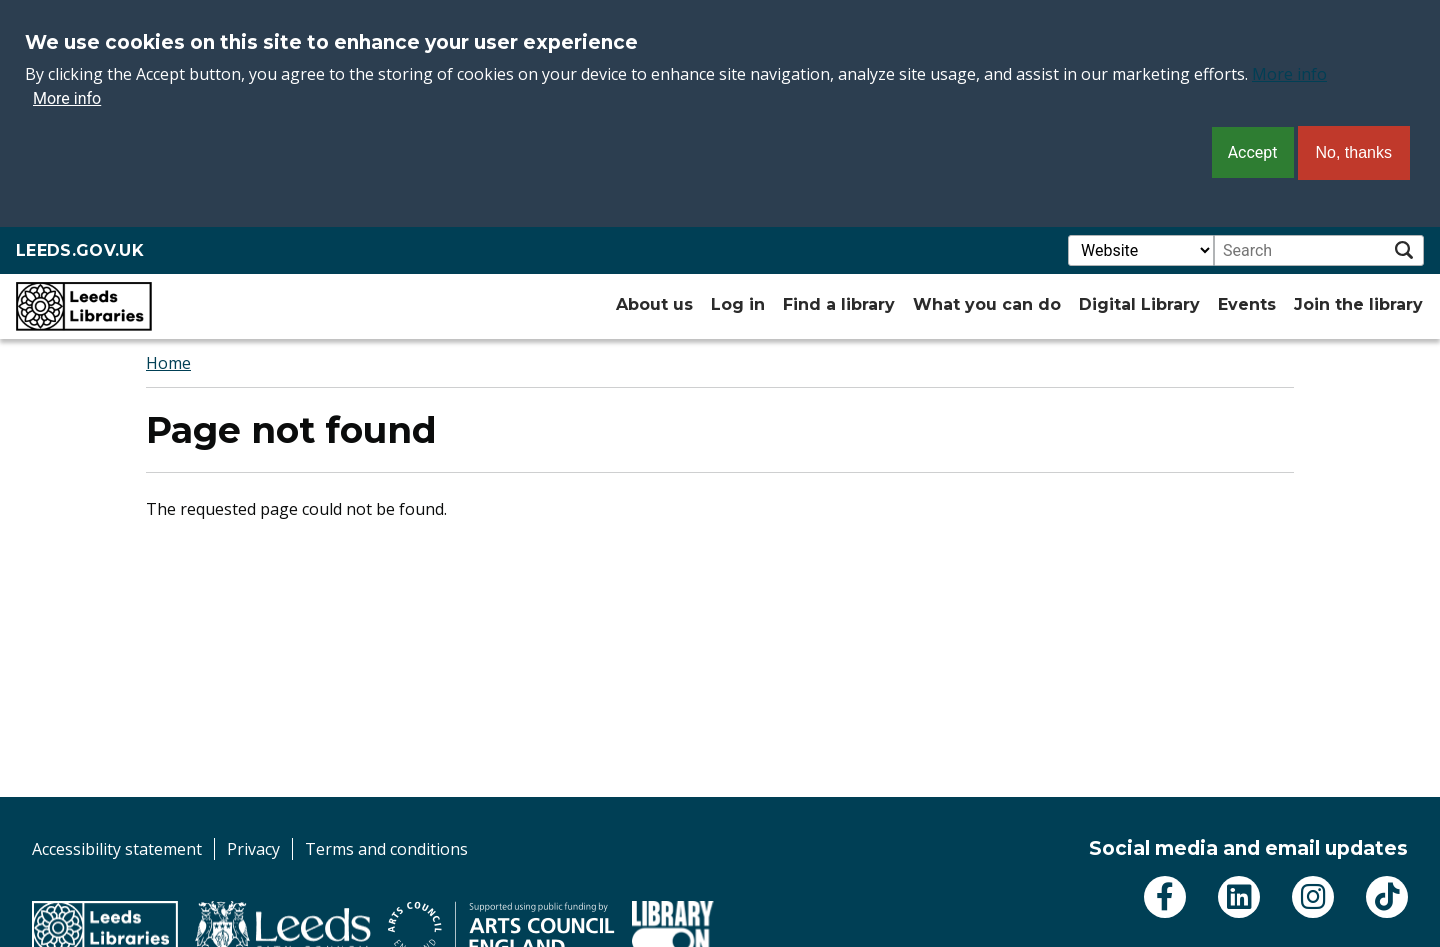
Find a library (839, 304)
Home (168, 363)
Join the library (1358, 304)
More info (1289, 74)
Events (1247, 304)
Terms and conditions (386, 849)
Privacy (253, 849)
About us (654, 304)
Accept (1253, 152)
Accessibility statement (117, 849)
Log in (738, 304)
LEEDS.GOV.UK (80, 250)
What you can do (987, 304)
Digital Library (1139, 304)
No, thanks (1354, 152)
